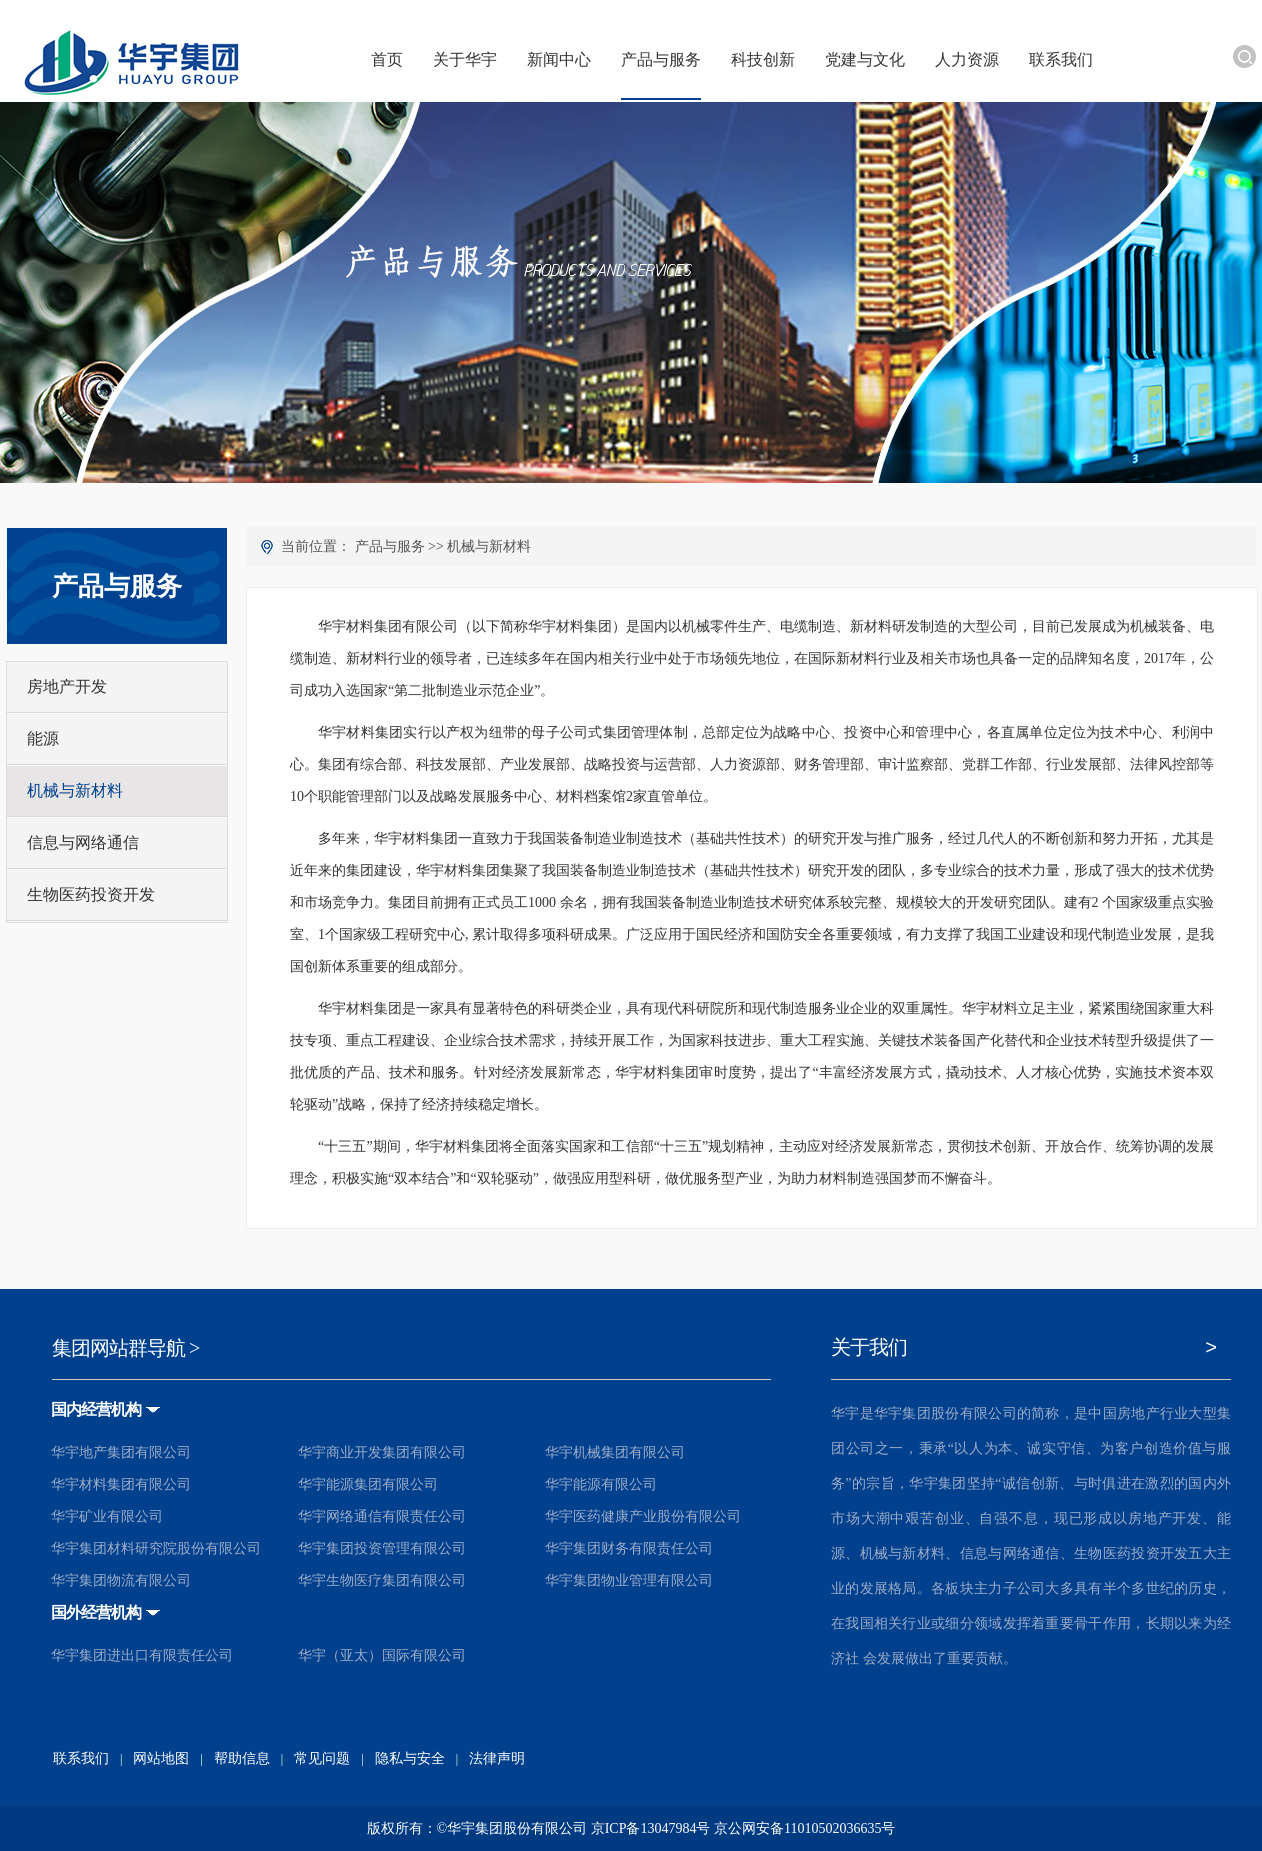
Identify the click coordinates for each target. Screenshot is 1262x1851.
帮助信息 (242, 1758)
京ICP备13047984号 (651, 1828)
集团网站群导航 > (125, 1348)
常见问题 (322, 1758)
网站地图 (161, 1758)
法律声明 (497, 1758)
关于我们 (869, 1347)
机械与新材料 (489, 546)
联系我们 (81, 1758)
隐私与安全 (410, 1758)
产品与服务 (390, 546)
